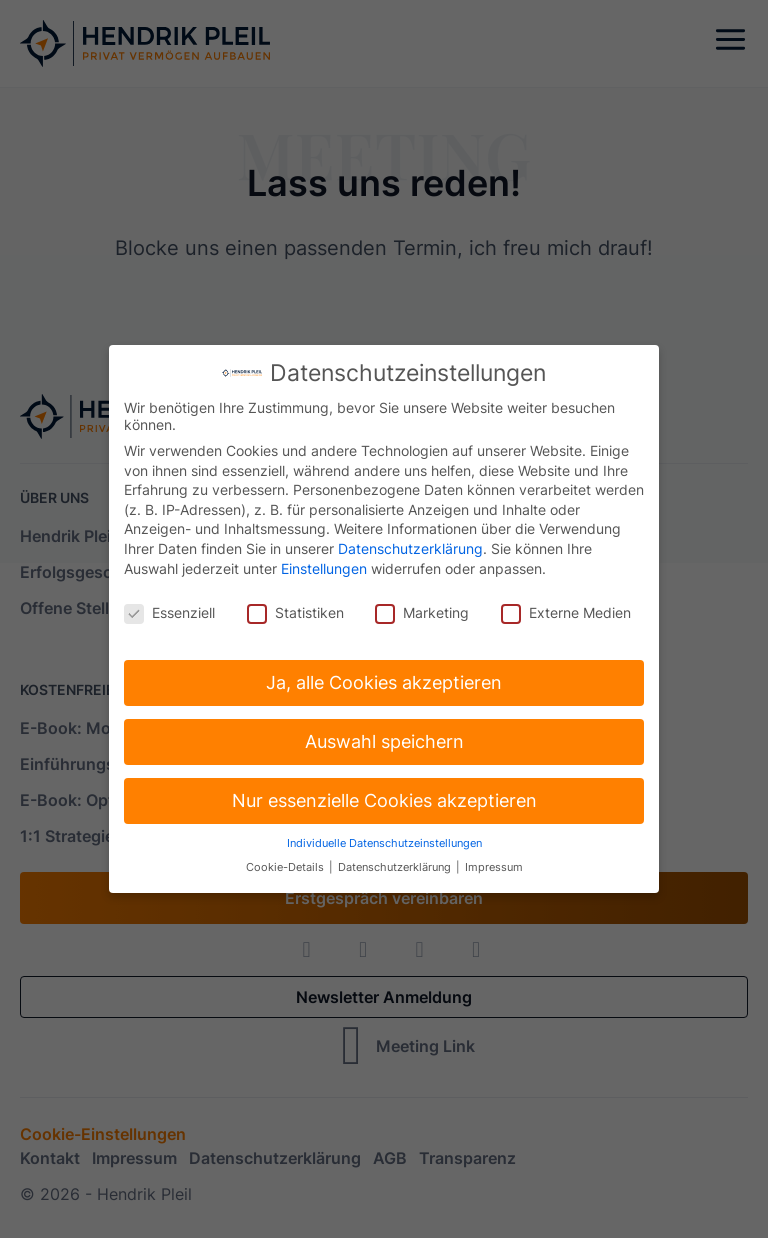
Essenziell (169, 607)
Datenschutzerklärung (410, 542)
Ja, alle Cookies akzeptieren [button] (384, 676)
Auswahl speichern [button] (384, 735)
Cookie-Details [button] (286, 862)
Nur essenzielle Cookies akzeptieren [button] (384, 794)
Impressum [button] (494, 862)
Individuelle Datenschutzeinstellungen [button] (384, 837)
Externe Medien (566, 607)
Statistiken (295, 607)
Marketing (422, 607)
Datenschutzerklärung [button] (396, 862)
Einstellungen (324, 562)
